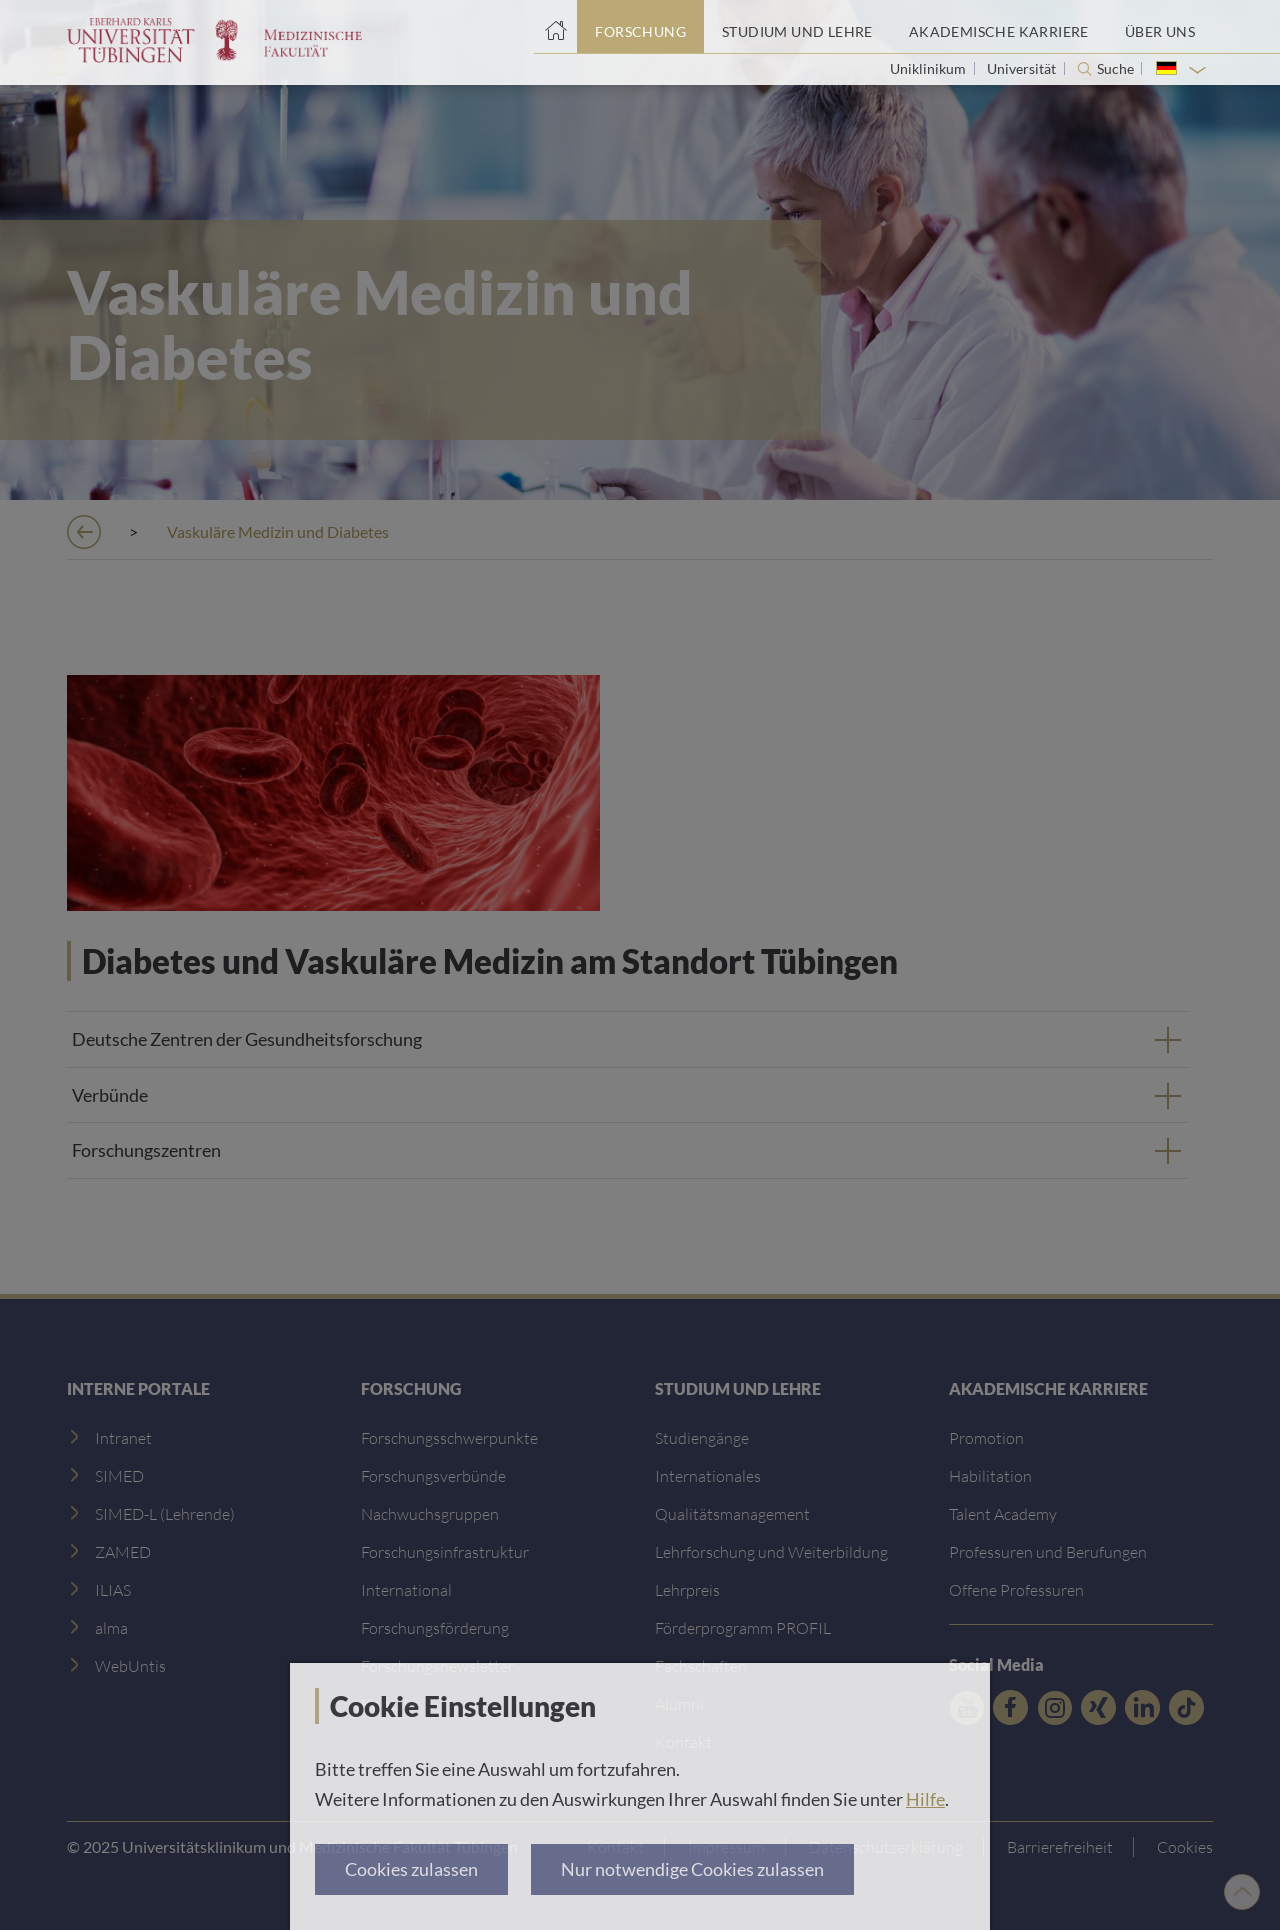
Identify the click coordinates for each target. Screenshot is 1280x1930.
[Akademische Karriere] (999, 27)
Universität (1023, 68)
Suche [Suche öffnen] (1115, 69)
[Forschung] (640, 27)
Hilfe (925, 1799)
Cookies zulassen (411, 1869)
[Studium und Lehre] (797, 27)
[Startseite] (555, 27)
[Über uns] (1160, 27)
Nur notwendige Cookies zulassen (692, 1869)
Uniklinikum (929, 68)
